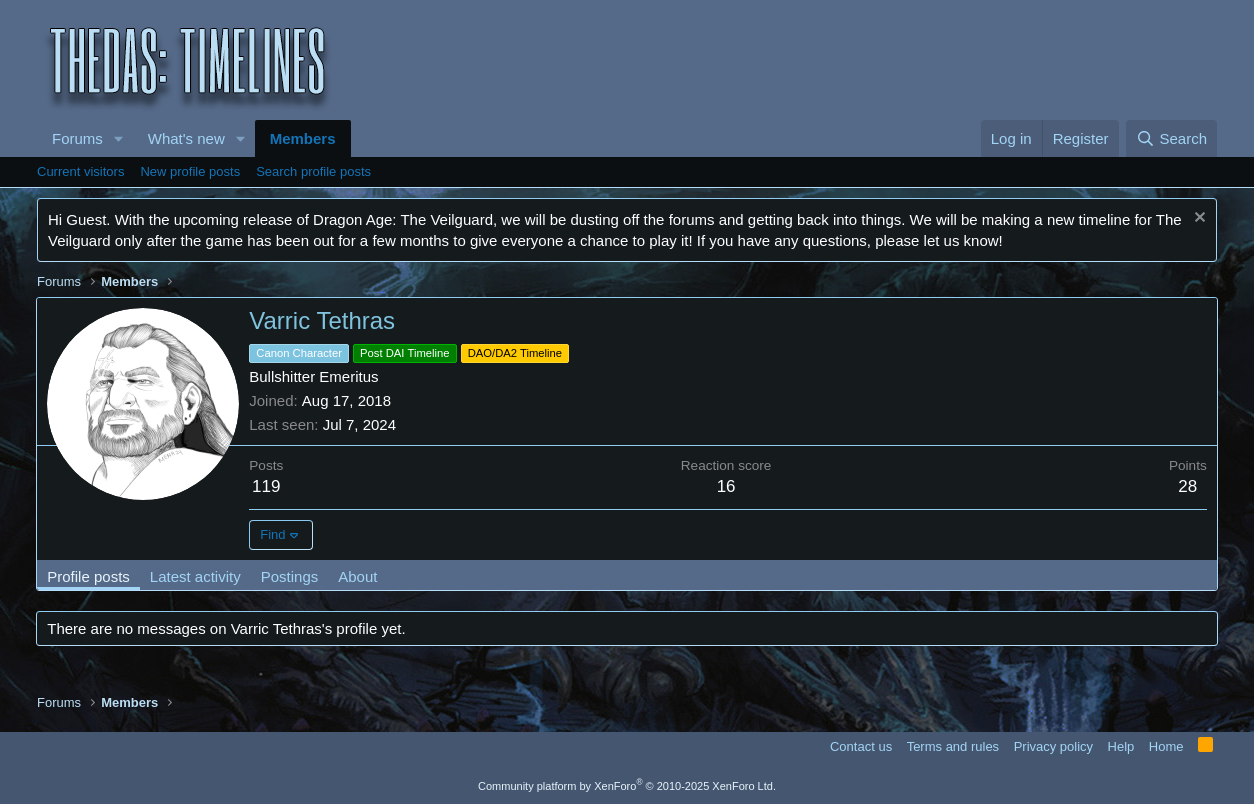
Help (1121, 746)
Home (1166, 746)
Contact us (861, 746)
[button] (119, 138)
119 (267, 486)
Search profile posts (313, 171)
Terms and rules (953, 746)
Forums (77, 138)
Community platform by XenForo (627, 786)
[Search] (1171, 138)
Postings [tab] (290, 576)
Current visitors (80, 171)
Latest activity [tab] (196, 576)
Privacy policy (1053, 746)
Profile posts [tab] (89, 576)
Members (303, 138)
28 (1187, 486)
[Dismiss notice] (1197, 219)
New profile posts (190, 171)
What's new (186, 138)
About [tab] (358, 576)
